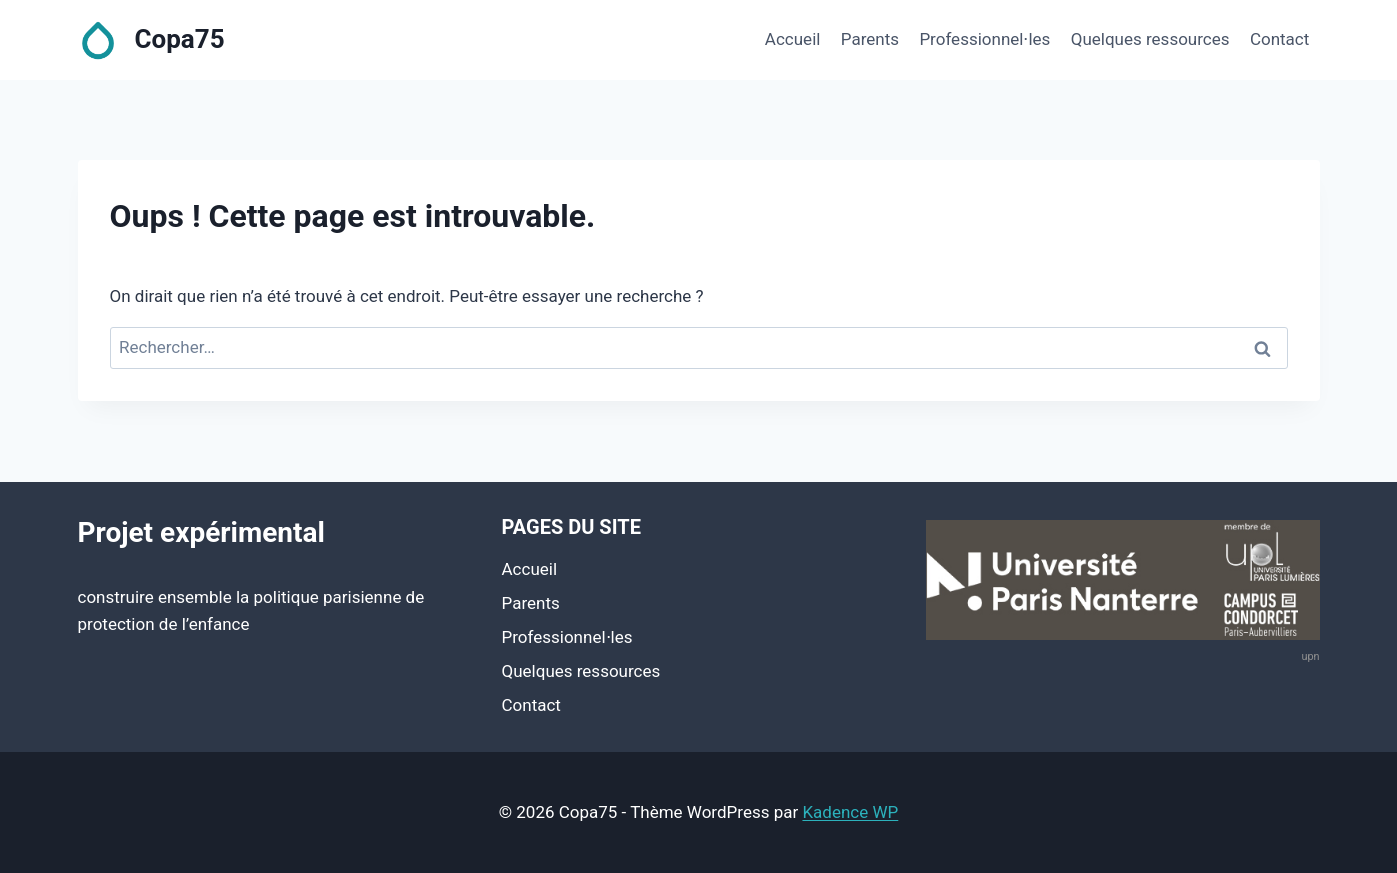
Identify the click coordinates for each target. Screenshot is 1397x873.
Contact (1279, 39)
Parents (870, 39)
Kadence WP (850, 812)
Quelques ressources (1150, 39)
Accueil (793, 39)
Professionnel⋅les (984, 39)
